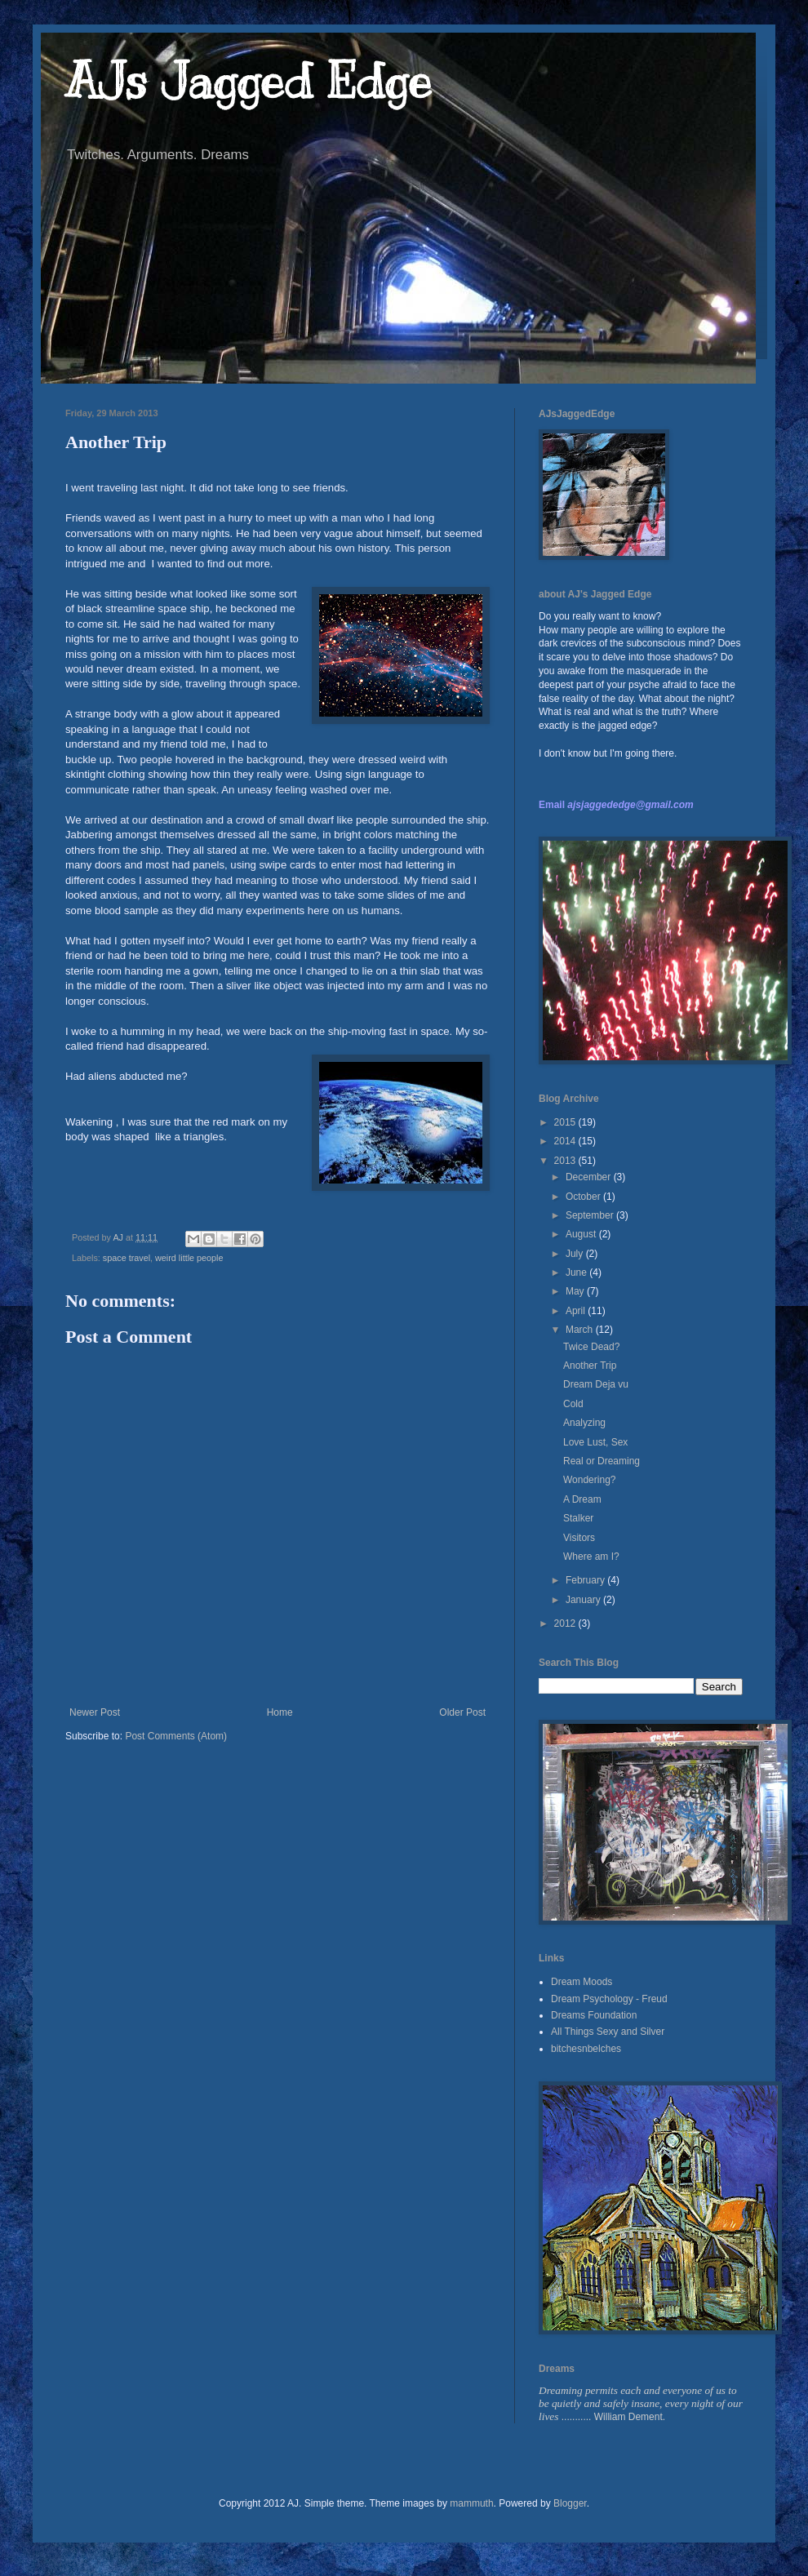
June (577, 1272)
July (576, 1253)
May (576, 1291)
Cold (573, 1404)
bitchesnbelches (586, 2048)
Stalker (578, 1518)
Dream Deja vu (595, 1384)
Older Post (462, 1712)
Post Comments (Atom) (176, 1736)
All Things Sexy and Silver (607, 2031)
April (577, 1311)
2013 (566, 1160)
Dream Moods (581, 1982)
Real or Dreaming (601, 1461)
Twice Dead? (591, 1346)
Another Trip (589, 1365)
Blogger (570, 2503)
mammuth (471, 2503)
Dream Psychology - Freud (609, 1999)
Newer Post (94, 1712)
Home (280, 1712)
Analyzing (584, 1422)
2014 (566, 1141)
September (591, 1215)
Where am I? (591, 1556)
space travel (126, 1258)
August (582, 1234)
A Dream (582, 1499)
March (581, 1329)
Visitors (579, 1537)
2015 (566, 1122)
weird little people (189, 1258)
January (584, 1600)
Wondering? (589, 1480)
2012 (566, 1623)
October (584, 1196)
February (586, 1580)
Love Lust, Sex (595, 1442)
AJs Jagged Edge (248, 81)
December (590, 1177)
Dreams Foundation (594, 2015)
